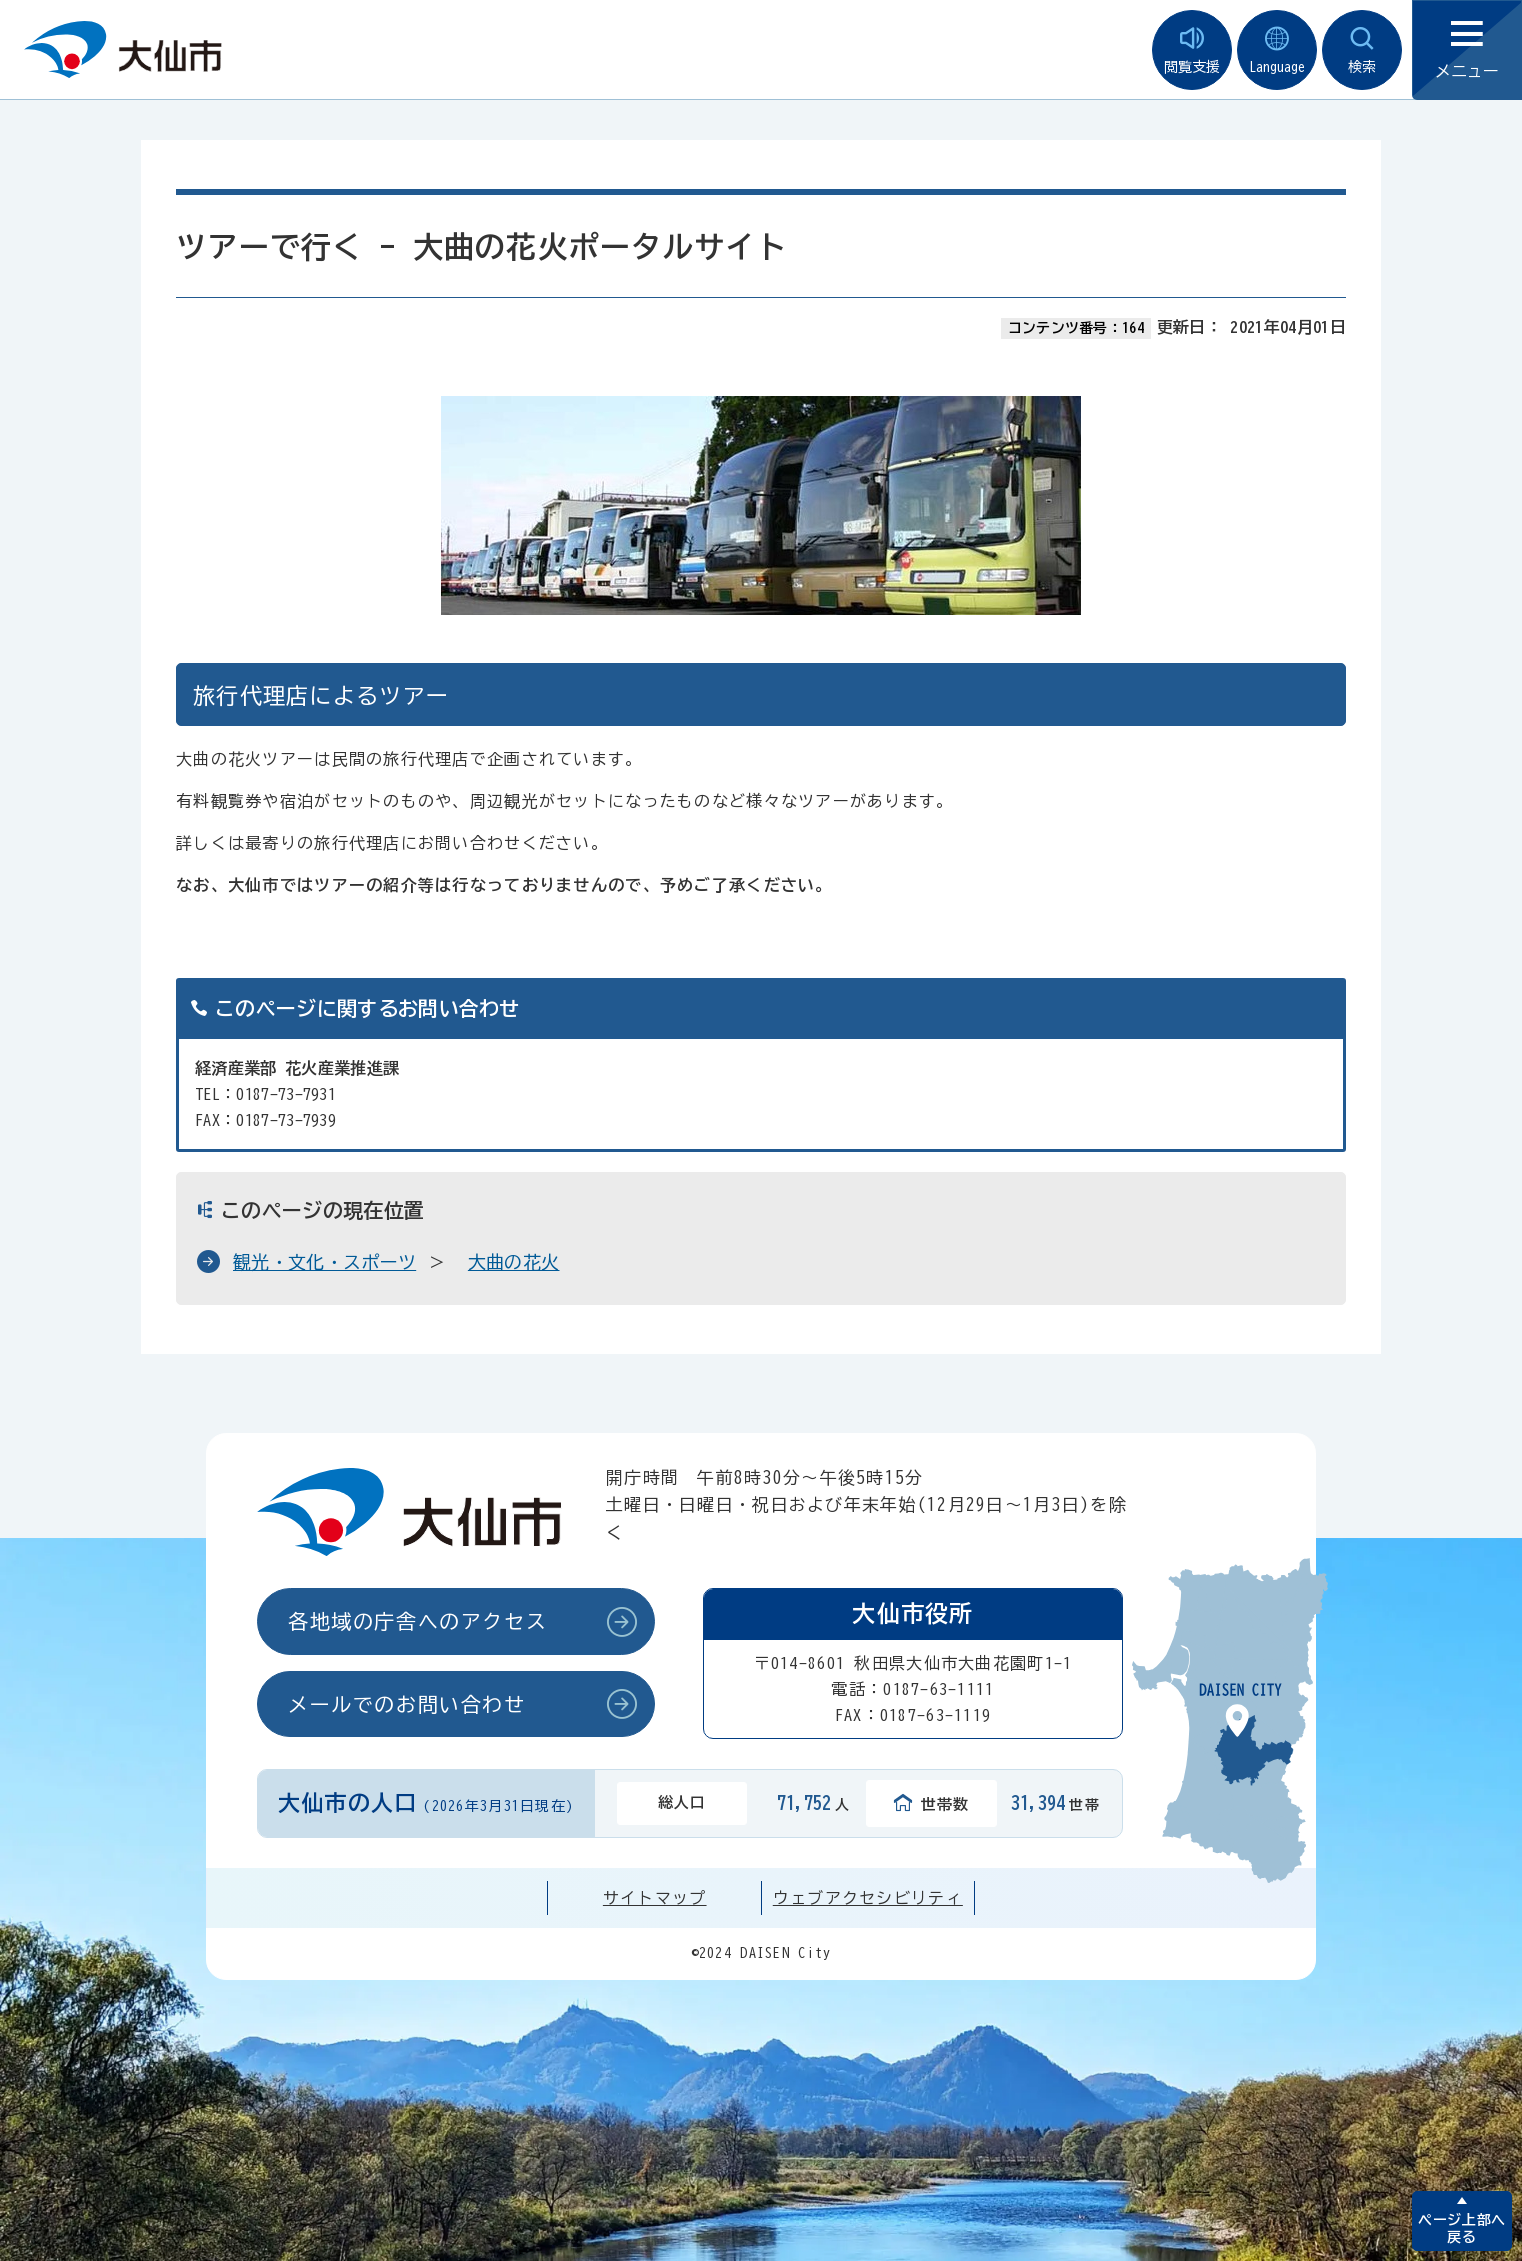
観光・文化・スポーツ (324, 1262)
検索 (1362, 50)
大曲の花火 (514, 1262)
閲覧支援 (1192, 50)
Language (1277, 50)
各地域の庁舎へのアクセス (417, 1621)
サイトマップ (655, 1898)
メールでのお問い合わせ (407, 1704)
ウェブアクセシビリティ (868, 1898)
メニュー (1467, 50)
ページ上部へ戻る (1461, 2228)
